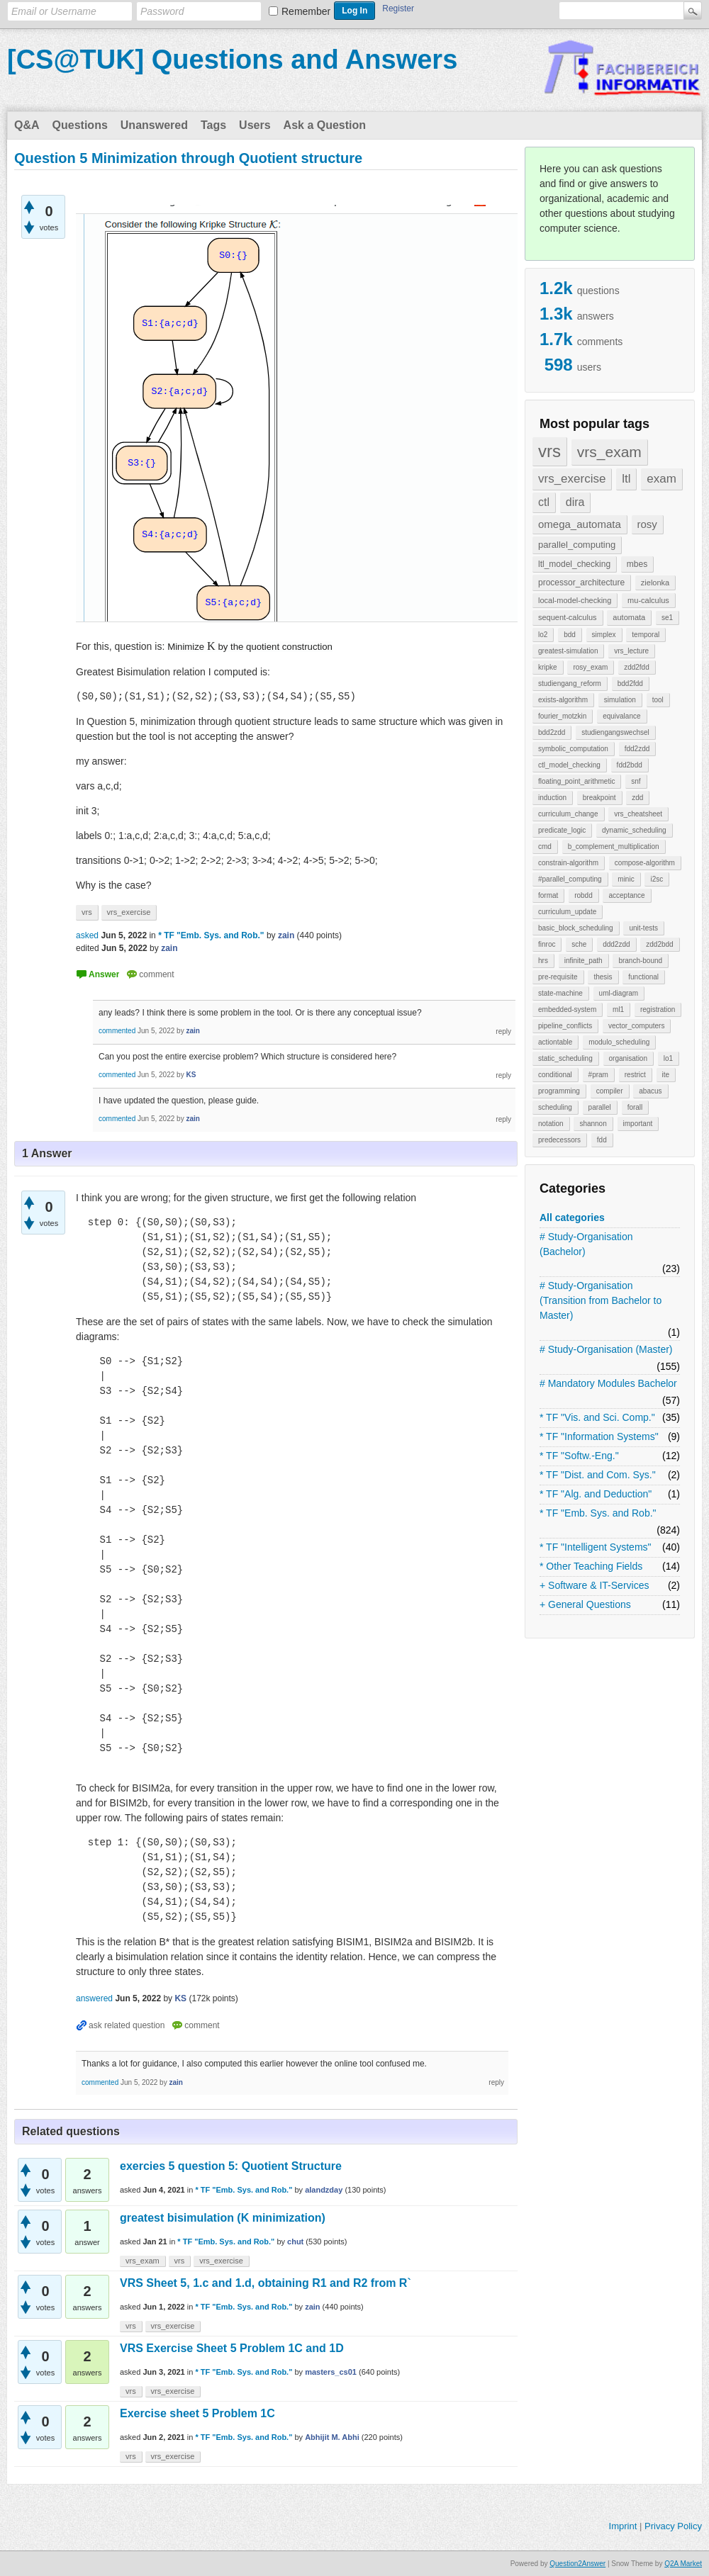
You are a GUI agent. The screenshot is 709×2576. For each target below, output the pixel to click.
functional (643, 977)
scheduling (555, 1107)
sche (578, 944)
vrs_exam (609, 452)
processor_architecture (581, 582)
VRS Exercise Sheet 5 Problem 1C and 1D (232, 2348)
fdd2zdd (637, 749)
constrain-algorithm (568, 863)
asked (87, 935)
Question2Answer (577, 2563)
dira (575, 502)
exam (661, 478)
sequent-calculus (567, 617)
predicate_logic (562, 830)
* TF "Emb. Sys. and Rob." (598, 1513)
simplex (604, 635)
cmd (545, 846)
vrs (549, 451)
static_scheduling (565, 1058)
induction (552, 798)
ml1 (618, 1009)
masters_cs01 (331, 2372)
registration (657, 1009)
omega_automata (579, 524)
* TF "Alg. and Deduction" (596, 1494)
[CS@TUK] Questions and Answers (232, 59)
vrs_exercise (571, 478)
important (638, 1123)
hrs (543, 960)
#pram (598, 1075)
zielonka (655, 582)
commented (117, 1031)
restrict (635, 1075)
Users (254, 125)
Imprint (623, 2526)
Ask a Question (325, 125)
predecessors (559, 1140)
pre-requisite (558, 977)
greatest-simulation (568, 651)
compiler (609, 1091)
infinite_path (583, 960)
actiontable (555, 1042)
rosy (647, 524)
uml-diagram (619, 993)
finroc (546, 944)
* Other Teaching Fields (591, 1566)
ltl (626, 478)
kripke (547, 667)
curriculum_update (567, 912)
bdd (570, 635)
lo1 (668, 1058)
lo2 (542, 635)
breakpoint (599, 798)
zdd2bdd (659, 944)
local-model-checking (574, 600)
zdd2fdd (636, 667)
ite (666, 1075)
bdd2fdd (630, 683)
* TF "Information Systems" (599, 1436)
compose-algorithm (645, 863)
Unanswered (154, 125)
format (548, 895)
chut (295, 2241)
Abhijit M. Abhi (332, 2437)
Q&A (27, 125)
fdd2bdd (629, 765)
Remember (305, 11)
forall (635, 1107)
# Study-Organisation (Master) (606, 1349)
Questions (80, 125)
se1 (667, 617)
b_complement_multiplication (613, 846)
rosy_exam (590, 667)
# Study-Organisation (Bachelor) (586, 1244)
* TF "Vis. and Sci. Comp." (597, 1417)
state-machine (560, 993)
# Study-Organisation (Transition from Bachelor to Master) (600, 1300)
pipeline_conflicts (565, 1026)
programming (559, 1091)
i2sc (656, 879)
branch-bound (640, 960)
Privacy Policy (673, 2526)
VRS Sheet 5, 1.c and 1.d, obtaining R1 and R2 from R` (265, 2283)
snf (635, 781)
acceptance (626, 895)
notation (551, 1123)
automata (629, 617)
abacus (650, 1091)
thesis (602, 977)
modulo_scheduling (618, 1042)
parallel (599, 1107)
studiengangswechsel (615, 732)
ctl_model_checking (569, 765)
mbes (637, 564)
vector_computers (636, 1026)
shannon (592, 1123)
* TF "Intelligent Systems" (596, 1547)
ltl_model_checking (574, 564)
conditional (555, 1075)
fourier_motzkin (562, 716)
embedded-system (567, 1009)
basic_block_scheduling (575, 928)
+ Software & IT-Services (594, 1585)
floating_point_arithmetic (576, 781)
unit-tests (643, 928)
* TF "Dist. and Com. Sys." (598, 1474)
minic (626, 879)
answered (94, 1998)
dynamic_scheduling (634, 830)
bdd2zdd (551, 732)
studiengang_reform (569, 683)
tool (658, 700)
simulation (620, 700)
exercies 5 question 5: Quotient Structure (231, 2166)
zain (312, 2306)
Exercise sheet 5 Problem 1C (197, 2413)
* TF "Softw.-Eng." (579, 1455)
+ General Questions (585, 1604)
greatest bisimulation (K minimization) (222, 2218)
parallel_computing (576, 544)
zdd (637, 798)
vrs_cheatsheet (638, 814)
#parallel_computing (570, 879)
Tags (213, 125)
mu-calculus (648, 600)
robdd (583, 895)
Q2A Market (683, 2563)
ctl (543, 502)
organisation (628, 1058)
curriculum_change (568, 814)
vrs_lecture (631, 651)
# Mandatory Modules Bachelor (608, 1383)
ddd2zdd (616, 944)
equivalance (621, 716)
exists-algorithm (563, 700)
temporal (645, 635)
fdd (602, 1140)
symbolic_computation (573, 749)
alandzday (323, 2190)
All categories (572, 1217)
